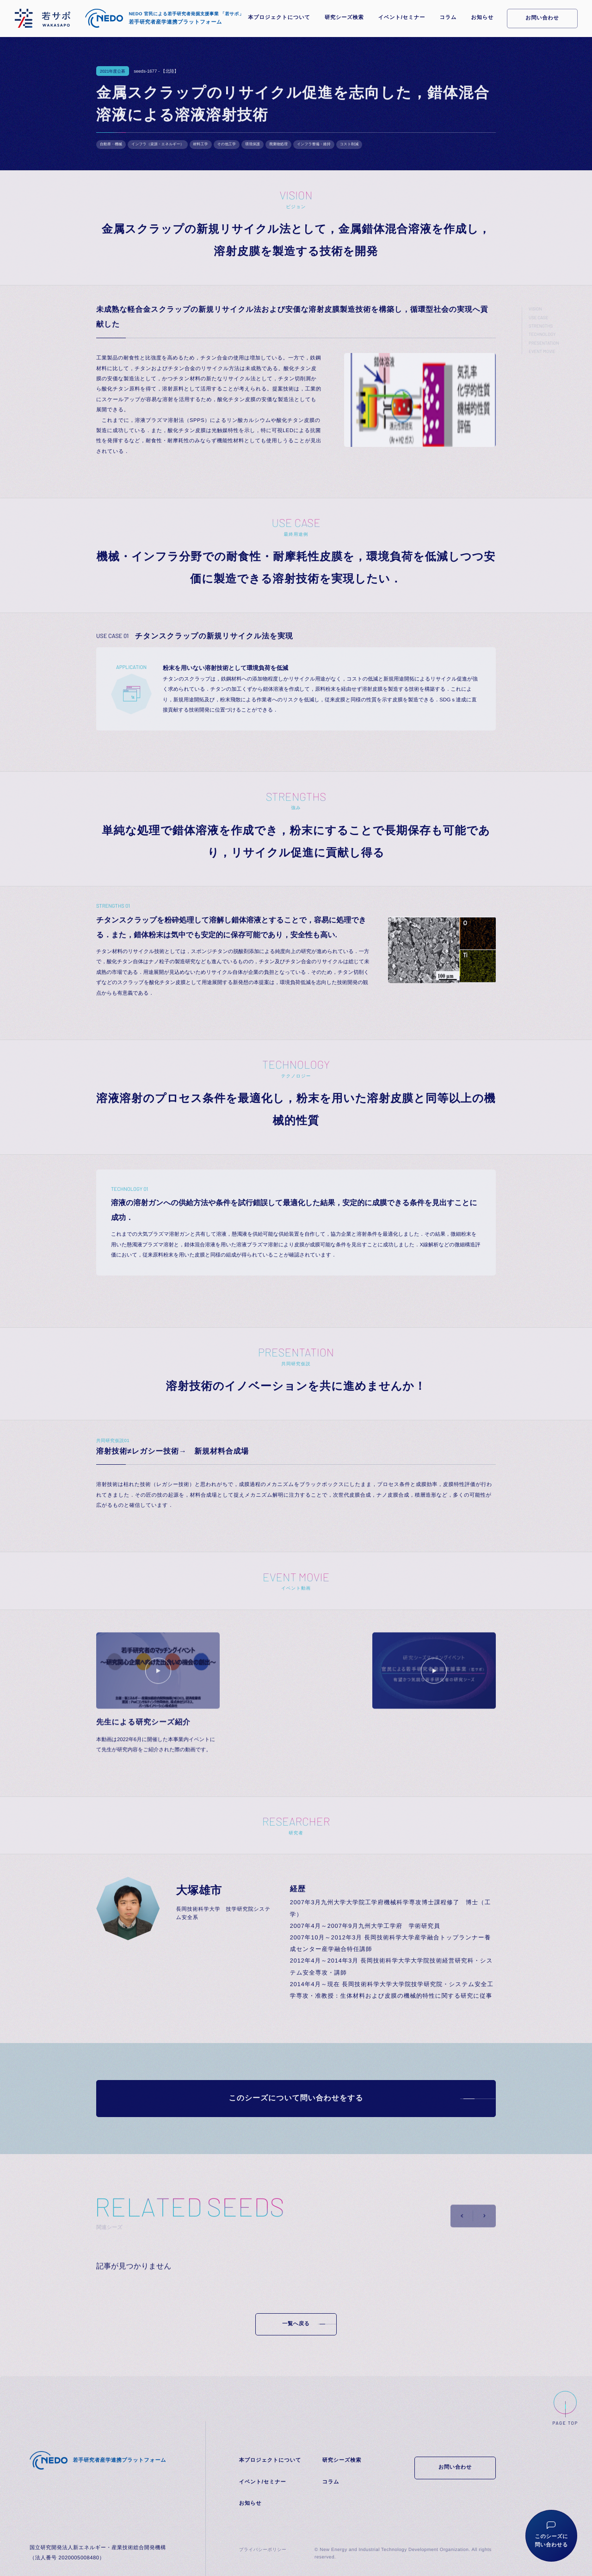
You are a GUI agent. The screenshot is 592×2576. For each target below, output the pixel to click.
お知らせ (482, 17)
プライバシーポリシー (263, 2549)
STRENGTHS (541, 325)
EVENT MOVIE (542, 351)
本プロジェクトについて (279, 17)
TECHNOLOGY (542, 334)
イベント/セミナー (402, 17)
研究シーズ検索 (344, 17)
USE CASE (538, 317)
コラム (448, 17)
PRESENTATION (544, 343)
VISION (535, 308)
